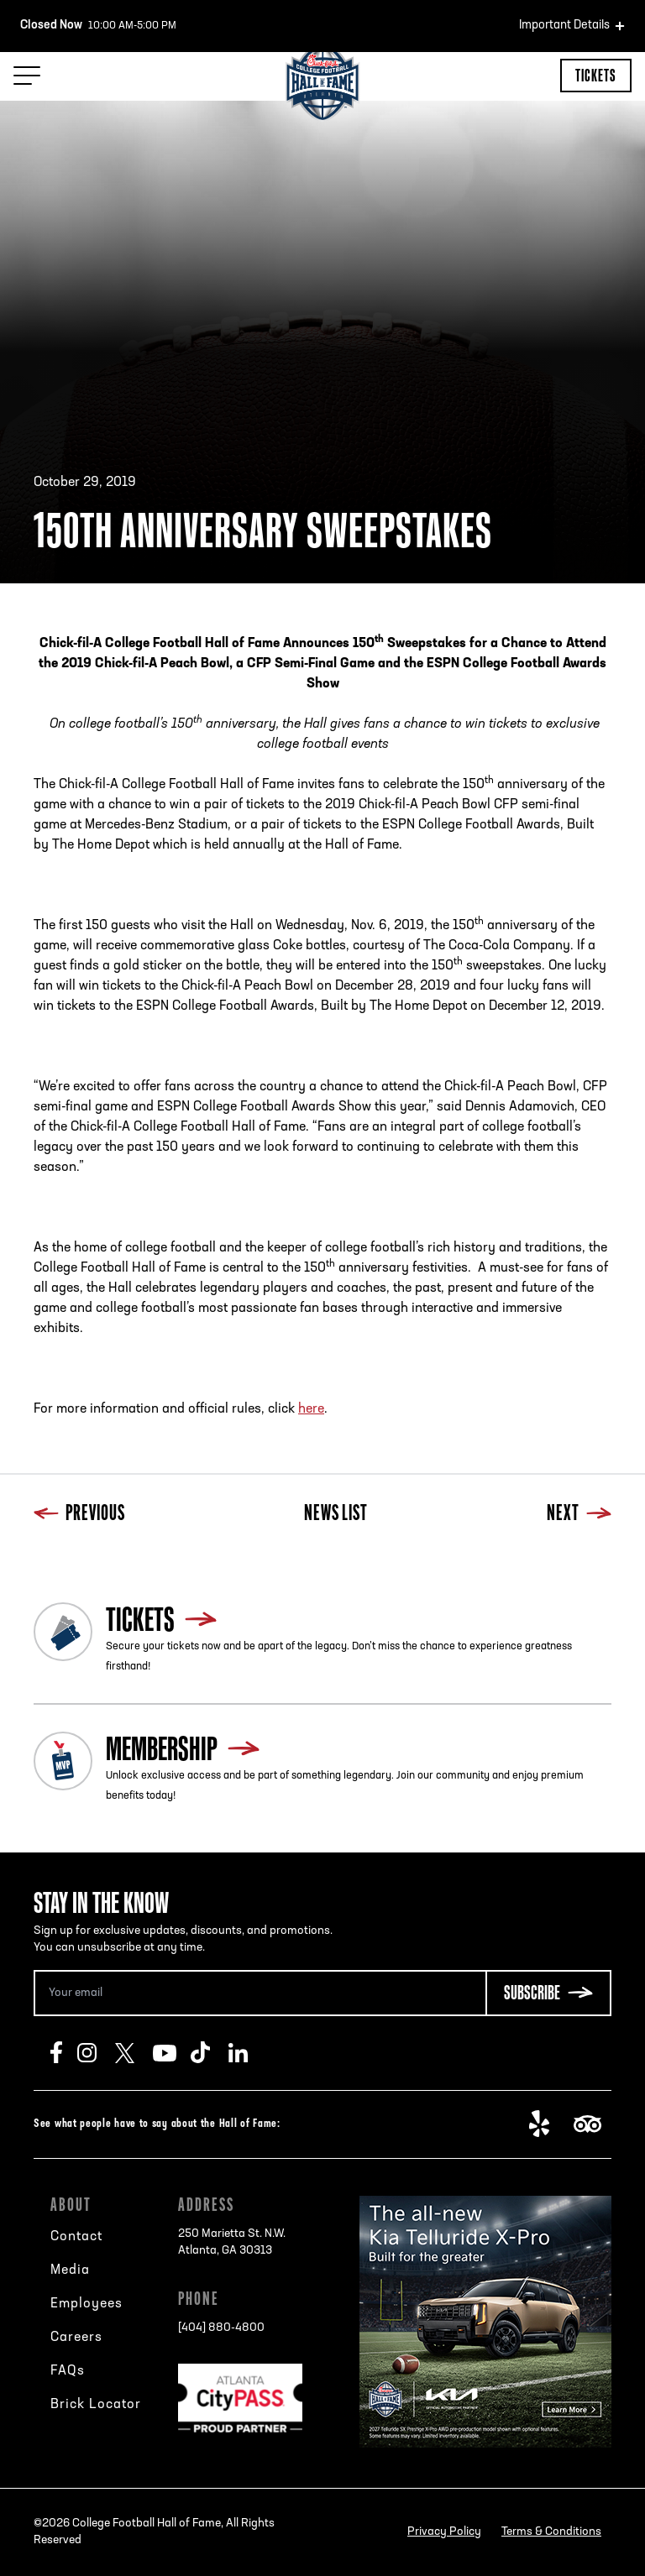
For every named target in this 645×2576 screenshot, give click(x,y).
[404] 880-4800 (221, 2328)
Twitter (134, 2053)
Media (70, 2270)
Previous (79, 1514)
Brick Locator (95, 2404)
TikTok (209, 2053)
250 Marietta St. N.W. (232, 2244)
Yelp (548, 2124)
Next (579, 1514)
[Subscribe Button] (548, 1993)
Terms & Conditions (551, 2532)
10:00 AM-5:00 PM (98, 26)
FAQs (67, 2371)
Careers (76, 2337)
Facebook (63, 2053)
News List (336, 1514)
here (311, 1409)
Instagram (96, 2053)
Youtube (172, 2053)
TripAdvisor (592, 2124)
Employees (86, 2304)
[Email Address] (259, 1993)
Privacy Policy (444, 2532)
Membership (162, 1748)
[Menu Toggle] (26, 75)
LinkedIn (247, 2053)
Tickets (595, 75)
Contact (76, 2237)
